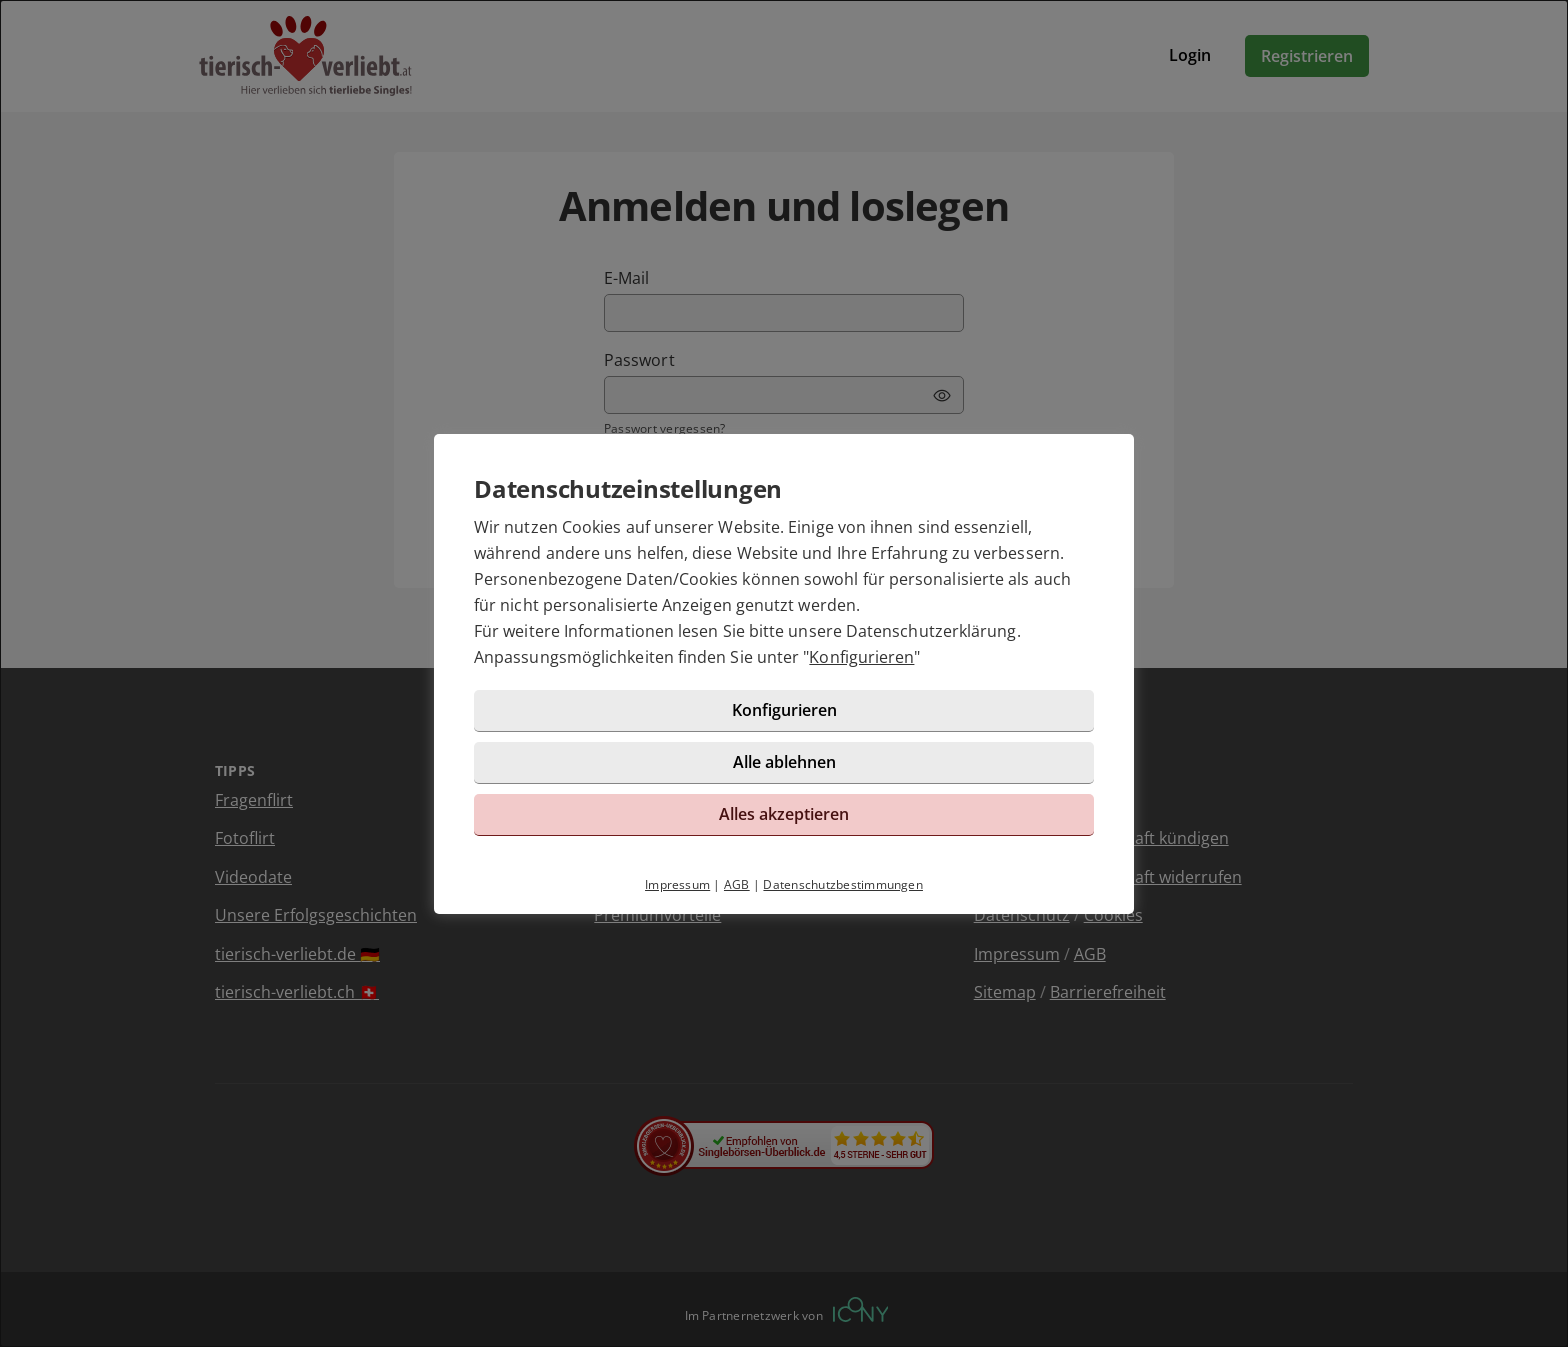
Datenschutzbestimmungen (843, 884)
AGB (737, 884)
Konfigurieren (861, 657)
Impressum (677, 884)
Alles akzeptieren (784, 814)
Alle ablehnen (784, 762)
